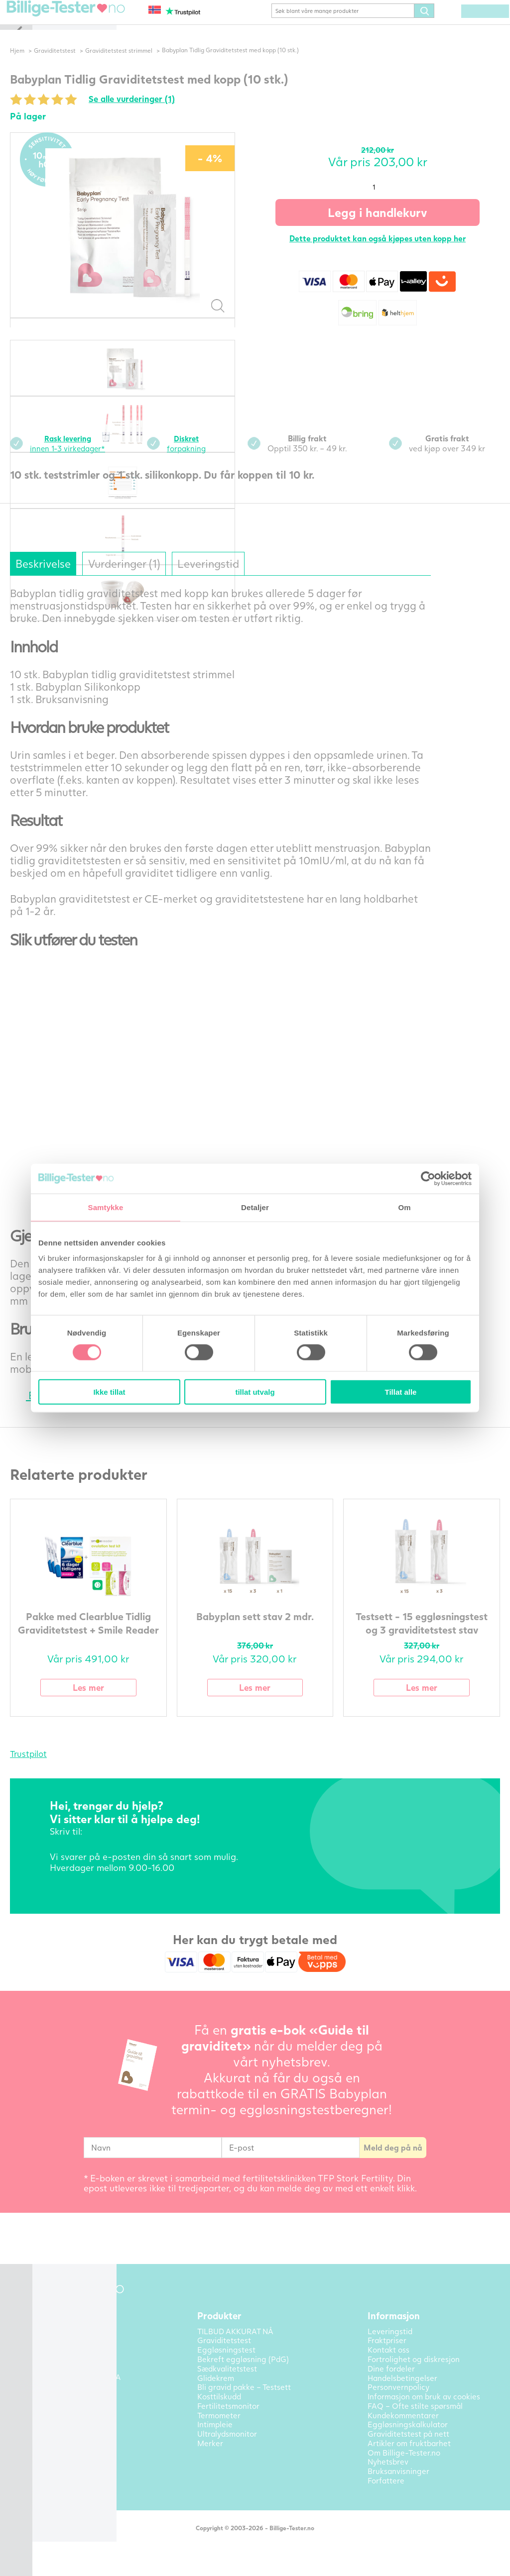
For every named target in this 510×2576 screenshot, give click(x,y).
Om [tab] (404, 1207)
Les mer (116, 1703)
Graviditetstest (89, 65)
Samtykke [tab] (106, 1207)
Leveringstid (262, 579)
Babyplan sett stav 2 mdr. (272, 1631)
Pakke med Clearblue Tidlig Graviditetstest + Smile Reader (116, 1645)
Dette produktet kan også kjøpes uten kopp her (386, 253)
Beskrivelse (80, 579)
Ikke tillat (109, 1392)
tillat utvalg (254, 1392)
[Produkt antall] (386, 202)
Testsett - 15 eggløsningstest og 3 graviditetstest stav (427, 1645)
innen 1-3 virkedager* (102, 458)
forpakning (211, 458)
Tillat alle (401, 1392)
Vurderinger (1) (169, 579)
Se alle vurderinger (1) (167, 113)
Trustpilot (61, 1770)
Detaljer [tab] (255, 1207)
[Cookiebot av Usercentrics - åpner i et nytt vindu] (428, 1178)
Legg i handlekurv (386, 227)
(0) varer (480, 26)
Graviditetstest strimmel (153, 65)
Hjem (50, 65)
